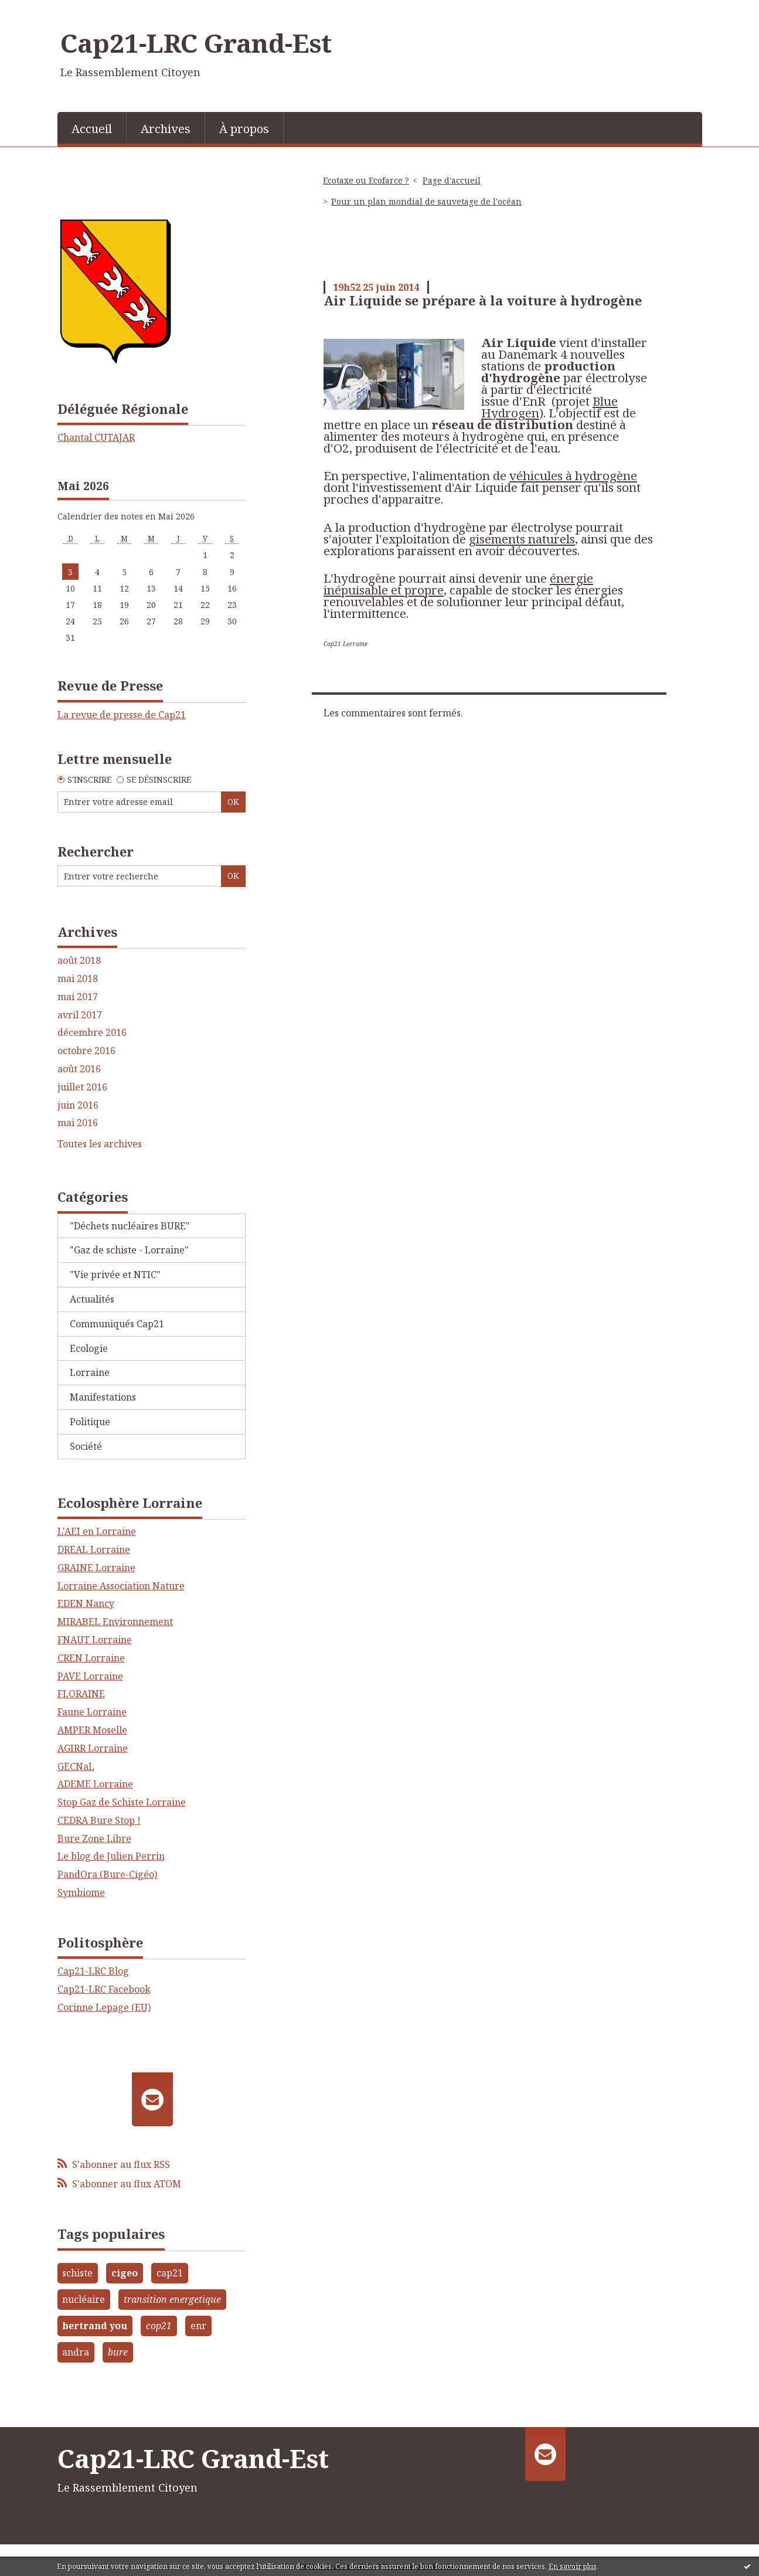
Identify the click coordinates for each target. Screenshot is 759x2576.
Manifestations (103, 1397)
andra (75, 2352)
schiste (77, 2272)
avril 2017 (79, 1015)
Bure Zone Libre (94, 1838)
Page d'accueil (452, 180)
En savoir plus (573, 2566)
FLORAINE (81, 1693)
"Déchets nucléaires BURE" (130, 1225)
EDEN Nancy (85, 1603)
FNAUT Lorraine (94, 1639)
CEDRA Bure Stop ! (99, 1820)
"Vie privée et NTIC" (115, 1274)
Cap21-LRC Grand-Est (196, 42)
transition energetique (172, 2299)
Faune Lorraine (92, 1711)
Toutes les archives (99, 1144)
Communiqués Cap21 (117, 1323)
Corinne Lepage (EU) (104, 2007)
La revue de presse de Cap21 (121, 714)
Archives (165, 129)
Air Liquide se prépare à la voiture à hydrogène (483, 300)
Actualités (92, 1299)
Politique (90, 1421)
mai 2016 (77, 1123)
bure (118, 2352)
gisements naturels (522, 539)
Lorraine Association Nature (121, 1585)
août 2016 (79, 1069)
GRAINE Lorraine (96, 1567)
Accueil (92, 129)
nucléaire (83, 2299)
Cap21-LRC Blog (93, 1971)
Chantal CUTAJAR (96, 437)
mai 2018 (77, 979)
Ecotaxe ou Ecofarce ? (366, 180)
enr (198, 2325)
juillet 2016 (82, 1087)
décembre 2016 (92, 1033)
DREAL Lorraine (93, 1549)
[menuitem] (92, 128)
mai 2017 (77, 997)
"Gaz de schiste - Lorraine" (129, 1249)
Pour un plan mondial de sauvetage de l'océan (426, 201)
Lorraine (90, 1372)
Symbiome (81, 1892)
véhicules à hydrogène (573, 475)
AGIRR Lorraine (92, 1748)
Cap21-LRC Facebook (104, 1989)
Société (86, 1446)
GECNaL (75, 1766)
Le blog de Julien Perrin (111, 1856)
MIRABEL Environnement (115, 1621)
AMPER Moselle (92, 1730)
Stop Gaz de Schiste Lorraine (121, 1802)
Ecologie (89, 1348)
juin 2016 (77, 1105)
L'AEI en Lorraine (96, 1531)
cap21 (169, 2272)
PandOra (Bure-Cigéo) (107, 1874)
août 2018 (79, 960)
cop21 (159, 2325)
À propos (244, 129)
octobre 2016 (86, 1051)
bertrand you (94, 2325)
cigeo (124, 2272)
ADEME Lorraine (95, 1784)
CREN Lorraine (91, 1657)
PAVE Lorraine (90, 1676)
